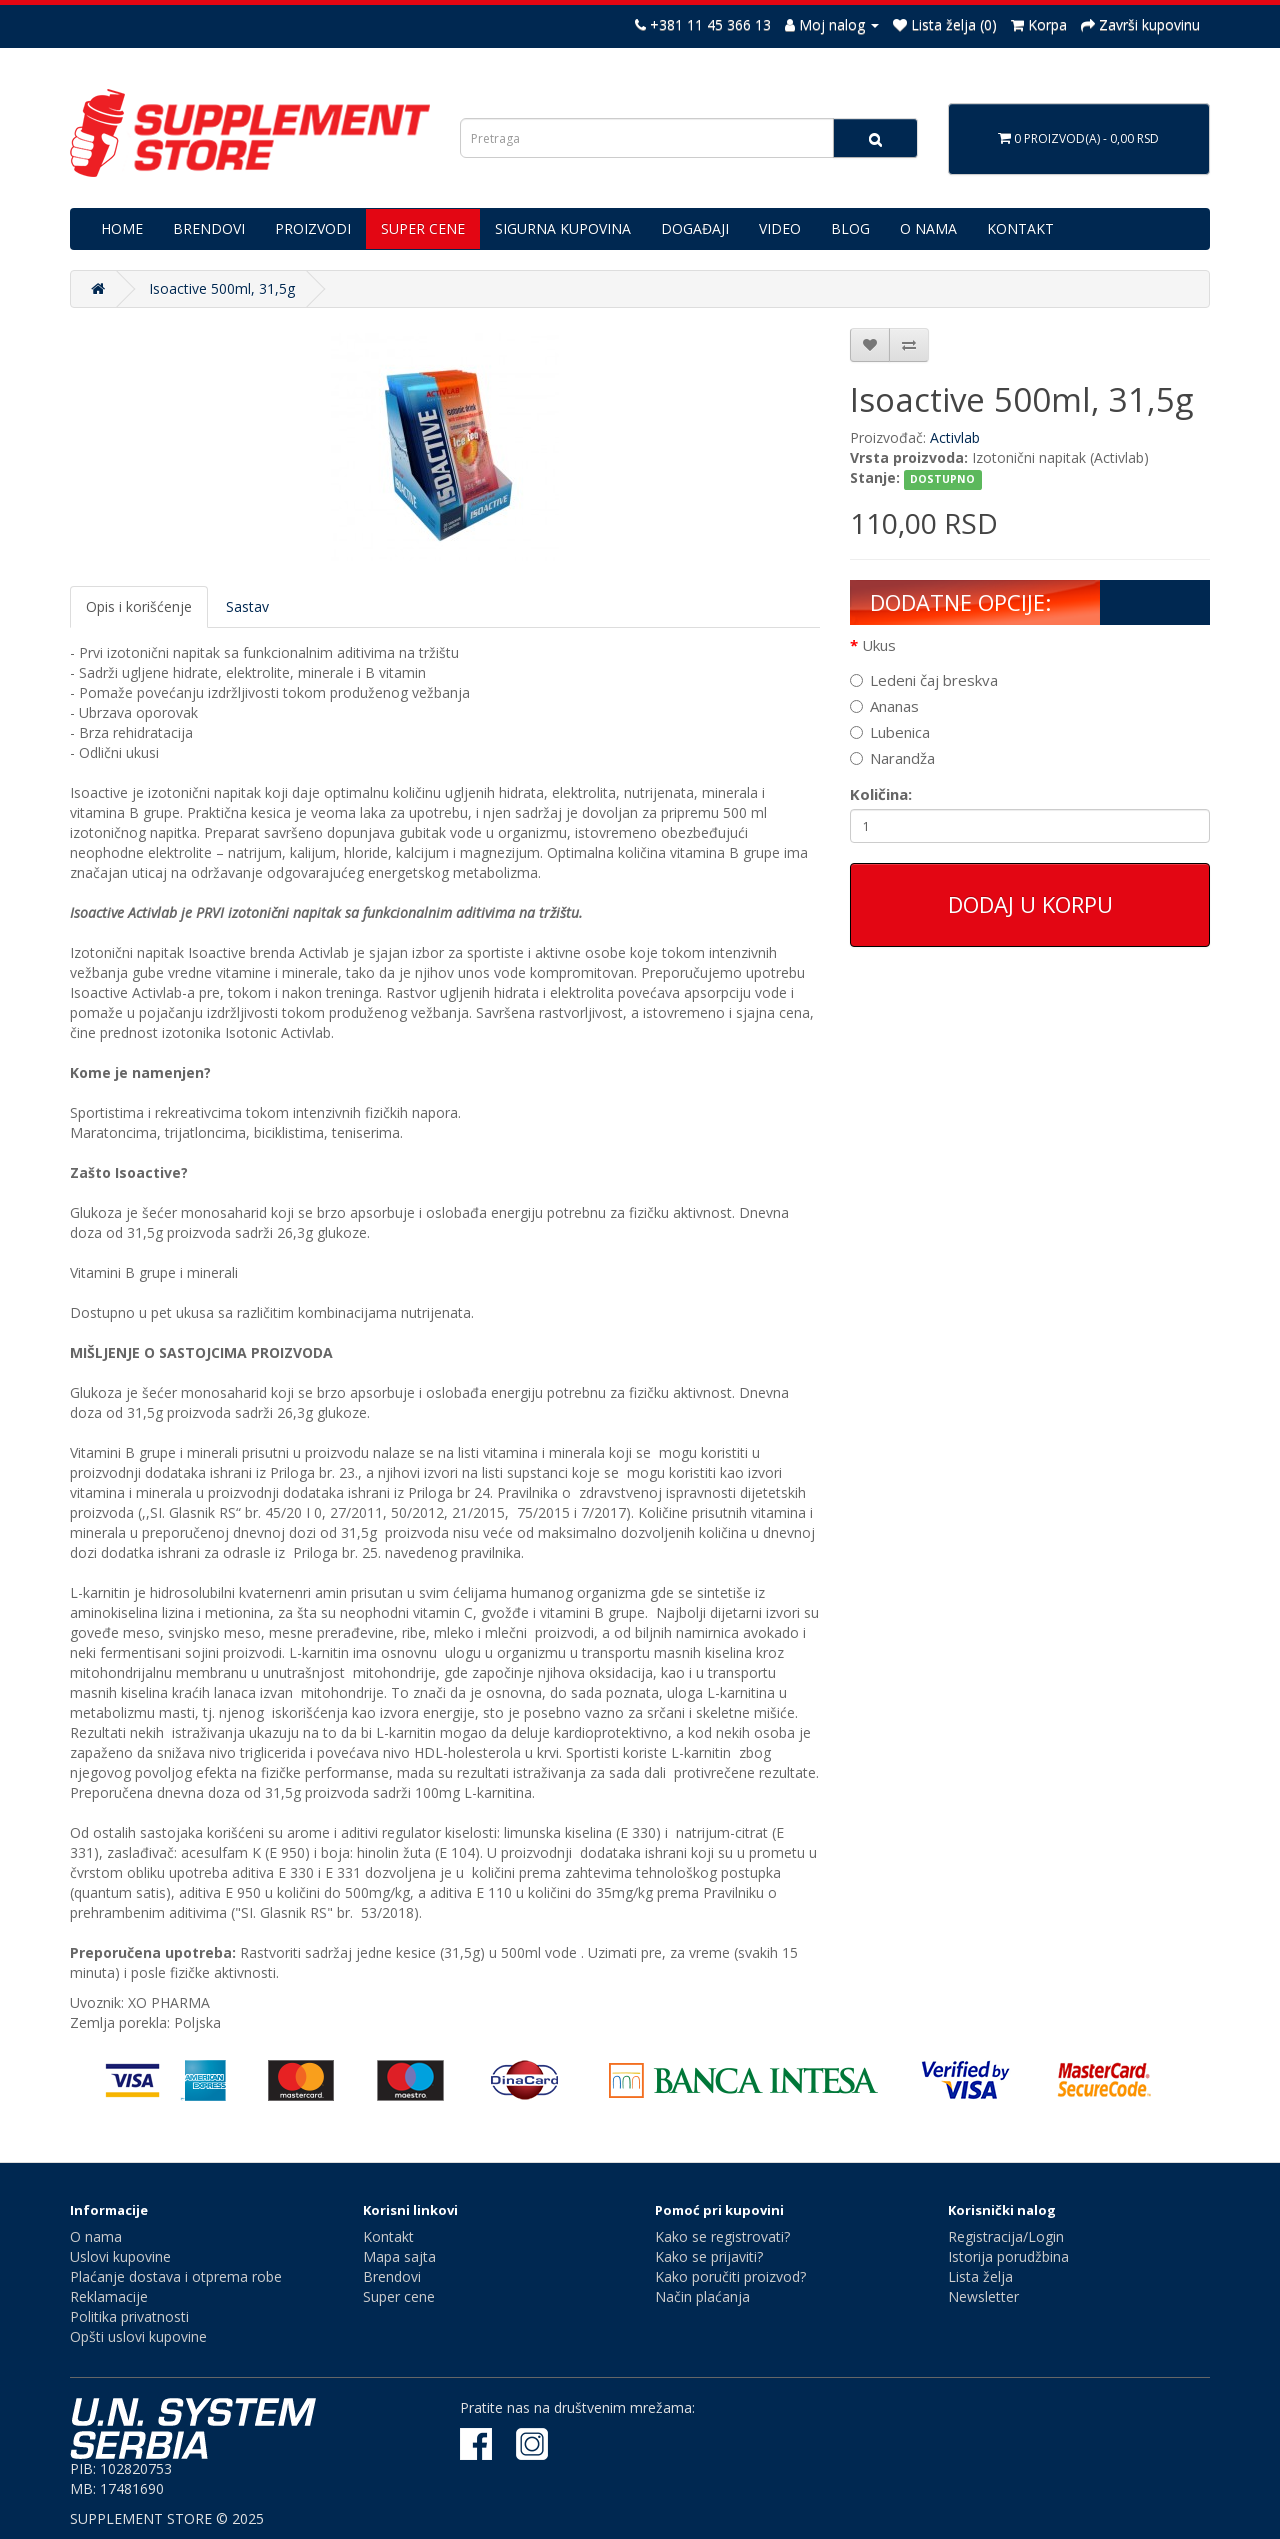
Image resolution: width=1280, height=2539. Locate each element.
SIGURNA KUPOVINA (563, 228)
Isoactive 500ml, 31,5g (222, 288)
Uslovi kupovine (120, 2256)
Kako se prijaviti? (709, 2256)
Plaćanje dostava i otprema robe (176, 2276)
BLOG (850, 228)
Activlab (955, 437)
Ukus (879, 645)
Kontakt (388, 2236)
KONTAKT (1020, 228)
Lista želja (980, 2276)
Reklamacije (109, 2296)
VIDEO (780, 228)
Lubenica (890, 732)
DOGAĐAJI (695, 228)
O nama (96, 2236)
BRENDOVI (209, 228)
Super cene (399, 2296)
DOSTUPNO (942, 479)
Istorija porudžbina (1008, 2256)
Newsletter (983, 2296)
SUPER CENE (423, 228)
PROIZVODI (313, 228)
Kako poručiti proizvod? (730, 2276)
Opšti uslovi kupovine (138, 2336)
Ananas (884, 706)
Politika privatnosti (129, 2316)
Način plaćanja (702, 2296)
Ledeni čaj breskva (924, 680)
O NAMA (928, 228)
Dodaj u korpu (1030, 904)
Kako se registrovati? (722, 2236)
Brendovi (392, 2276)
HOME (122, 228)
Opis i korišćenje (139, 606)
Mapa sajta (399, 2256)
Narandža (892, 758)
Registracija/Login (1006, 2236)
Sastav (247, 606)
